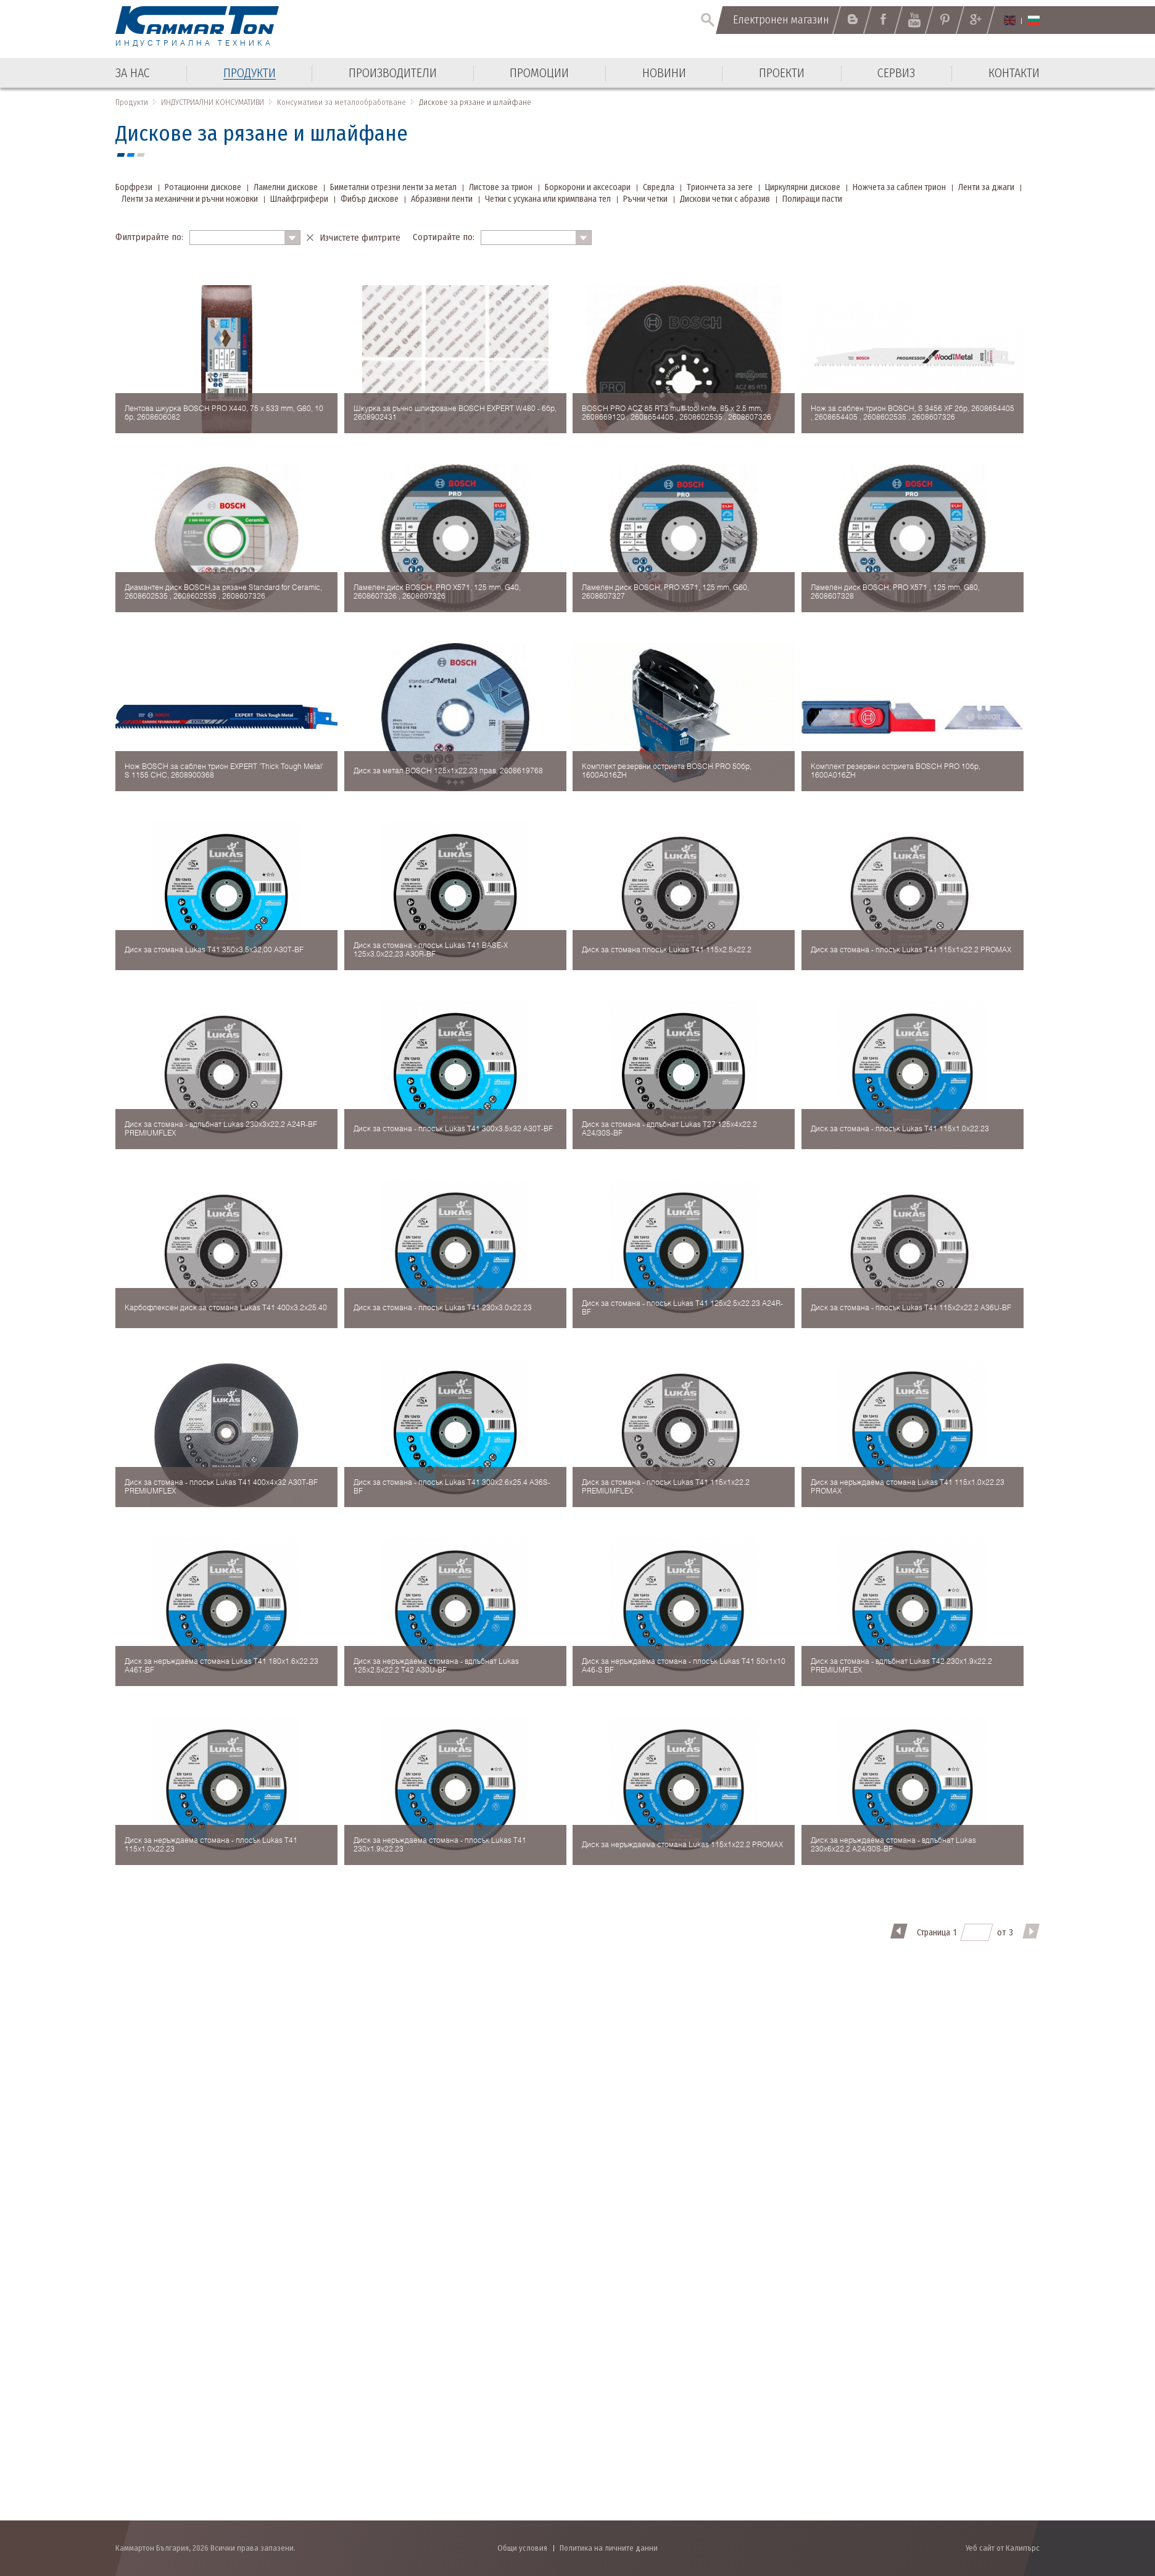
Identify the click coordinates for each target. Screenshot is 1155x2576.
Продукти (131, 102)
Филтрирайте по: (149, 237)
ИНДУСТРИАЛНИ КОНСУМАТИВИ (212, 102)
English (1010, 20)
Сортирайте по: (443, 237)
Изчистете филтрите (360, 237)
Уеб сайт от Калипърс (1003, 2548)
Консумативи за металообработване (341, 102)
